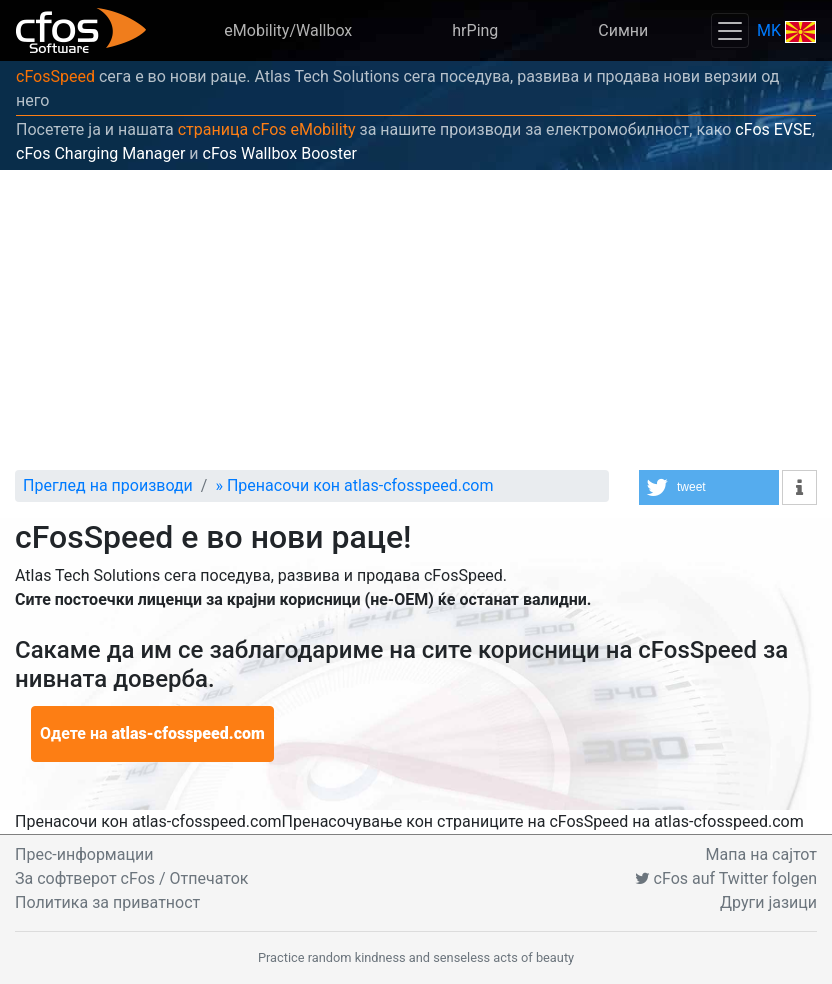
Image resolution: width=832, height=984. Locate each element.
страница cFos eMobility (267, 129)
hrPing (475, 30)
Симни (623, 30)
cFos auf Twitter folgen (726, 878)
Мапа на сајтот (761, 854)
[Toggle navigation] (730, 30)
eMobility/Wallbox (288, 30)
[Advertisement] (416, 320)
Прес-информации (84, 854)
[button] (709, 487)
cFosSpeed (55, 76)
